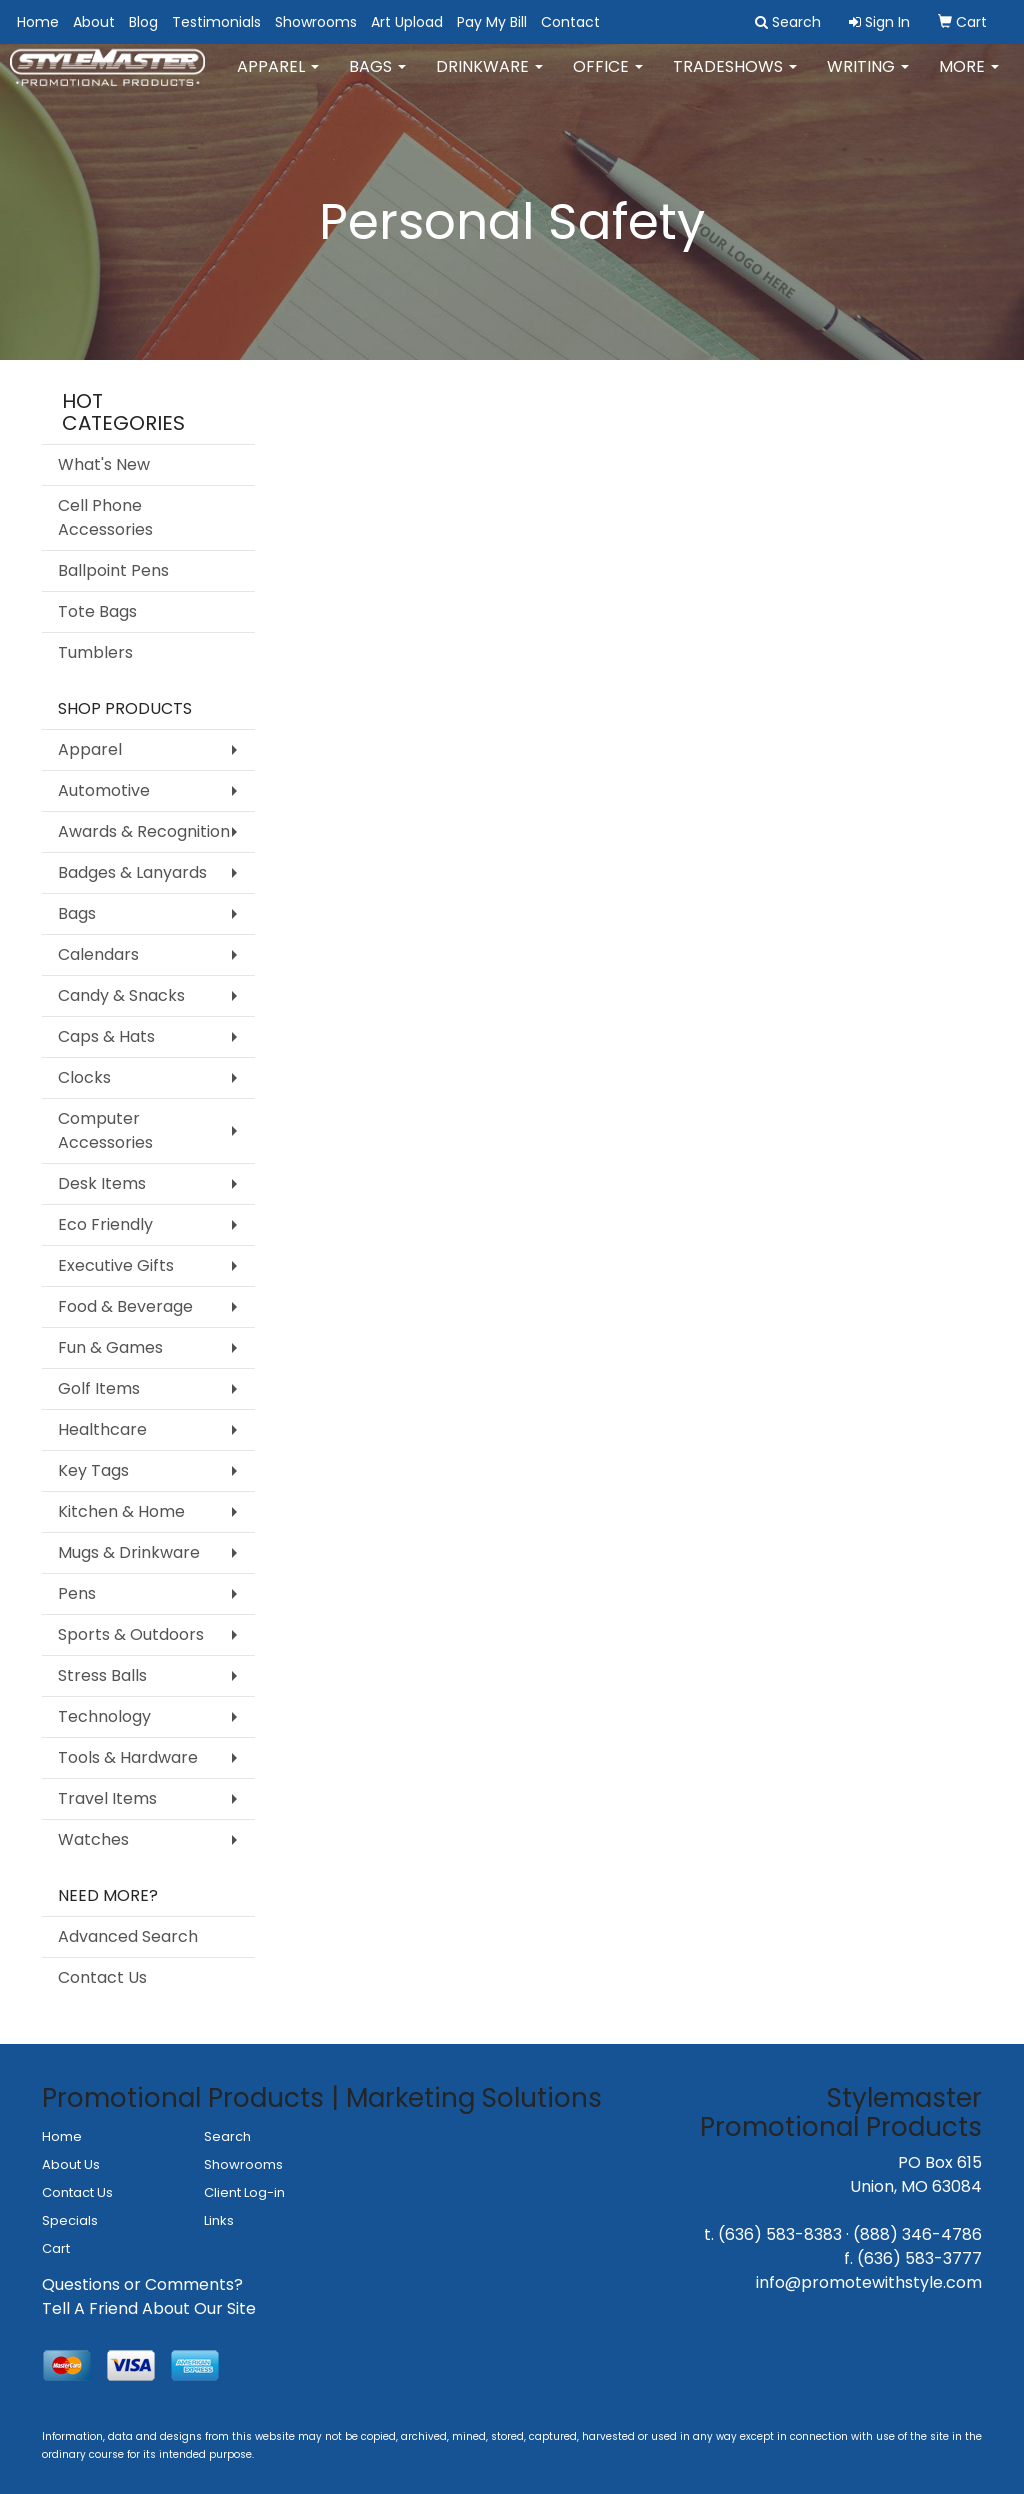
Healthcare (102, 1429)
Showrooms (316, 22)
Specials (70, 2220)
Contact (570, 22)
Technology (104, 1716)
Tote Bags (97, 611)
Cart (56, 2248)
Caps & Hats (106, 1036)
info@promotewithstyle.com (869, 2282)
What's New (104, 464)
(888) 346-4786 (917, 2234)
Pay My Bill (492, 22)
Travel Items (107, 1798)
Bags (377, 79)
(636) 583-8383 (780, 2234)
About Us (71, 2164)
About (94, 22)
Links (219, 2220)
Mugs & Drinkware (129, 1552)
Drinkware (489, 79)
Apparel (278, 79)
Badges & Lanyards (132, 872)
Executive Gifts (116, 1265)
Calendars (98, 954)
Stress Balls (102, 1675)
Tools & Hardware (128, 1757)
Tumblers (95, 652)
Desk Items (102, 1183)
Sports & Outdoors (131, 1634)
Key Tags (93, 1470)
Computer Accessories (105, 1130)
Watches (93, 1839)
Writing (868, 79)
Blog (143, 22)
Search (227, 2136)
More (969, 79)
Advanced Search (128, 1936)
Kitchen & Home (121, 1511)
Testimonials (216, 22)
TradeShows (735, 79)
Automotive (104, 790)
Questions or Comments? (142, 2284)
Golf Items (99, 1388)
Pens (77, 1593)
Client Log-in (244, 2192)
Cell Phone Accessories (105, 517)
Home (38, 22)
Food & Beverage (125, 1306)
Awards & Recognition (144, 831)
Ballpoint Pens (113, 570)
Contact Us (102, 1977)
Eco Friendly (105, 1224)
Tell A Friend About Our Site (149, 2308)
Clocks (84, 1077)
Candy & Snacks (121, 995)
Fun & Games (110, 1347)
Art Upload (407, 22)
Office (608, 79)
